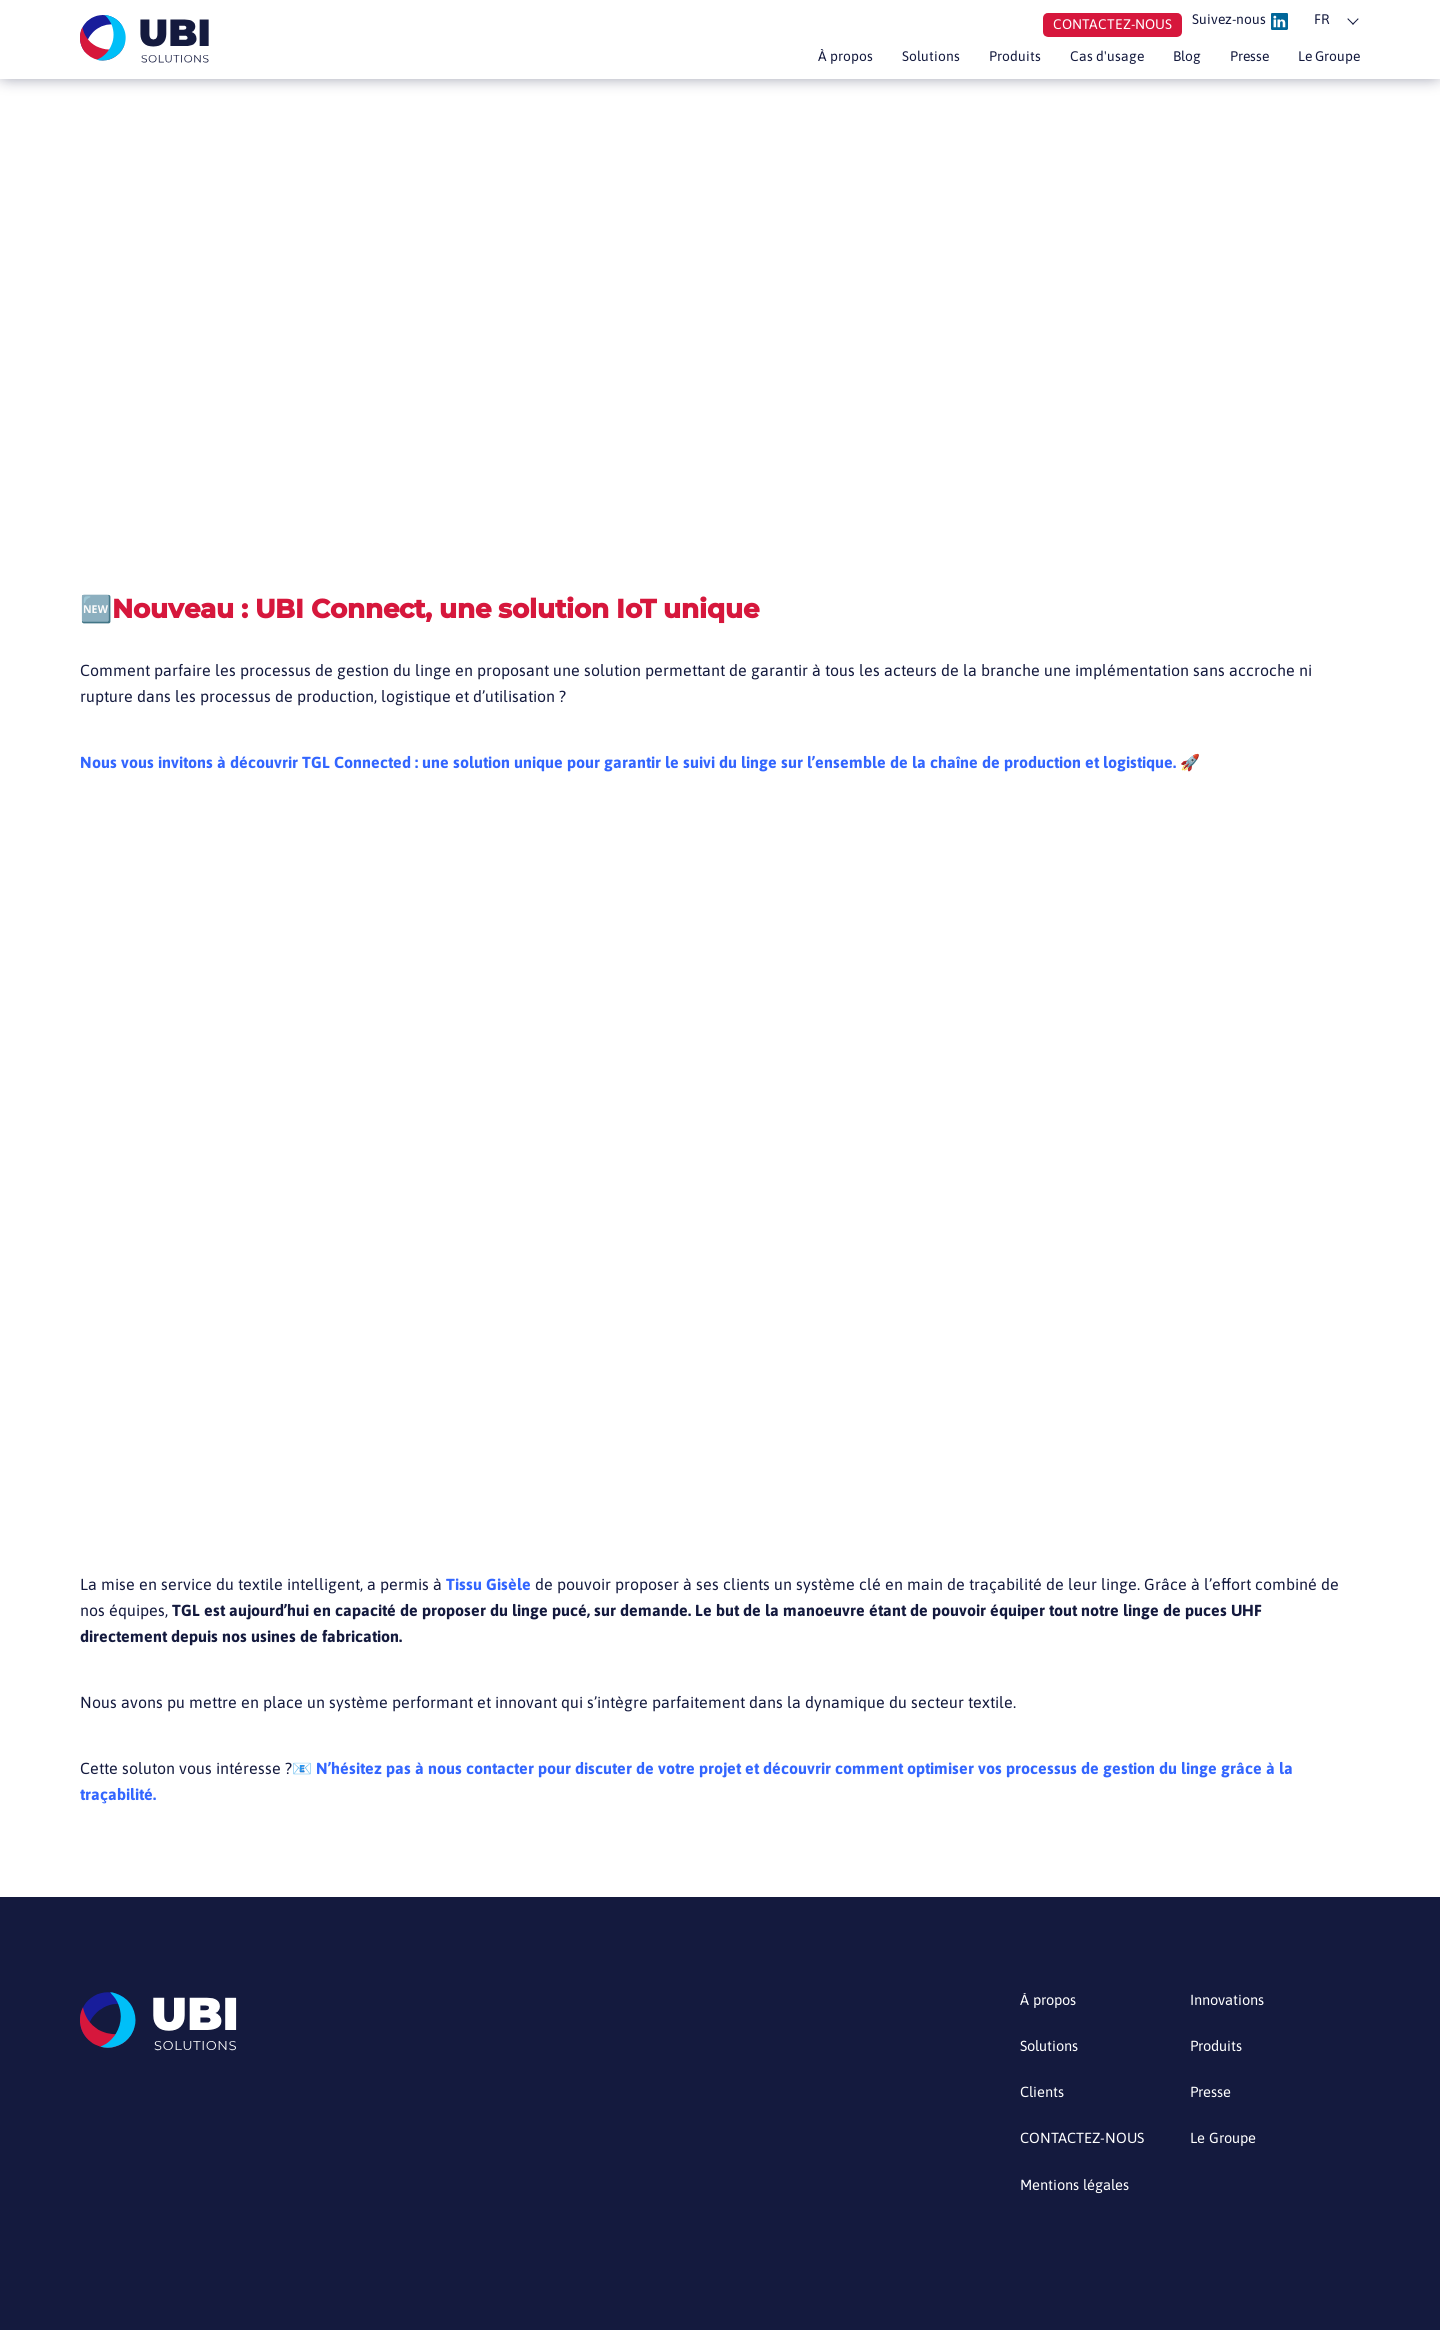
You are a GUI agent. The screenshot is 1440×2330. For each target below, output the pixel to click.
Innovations (1231, 2003)
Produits (977, 61)
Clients (1044, 2097)
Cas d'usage (1077, 61)
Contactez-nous (1092, 27)
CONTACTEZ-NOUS (1088, 2144)
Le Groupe (1323, 61)
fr (1323, 22)
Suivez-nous (1234, 22)
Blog (1165, 61)
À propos (793, 61)
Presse (1233, 61)
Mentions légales (1081, 2191)
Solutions (886, 61)
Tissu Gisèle (488, 1584)
